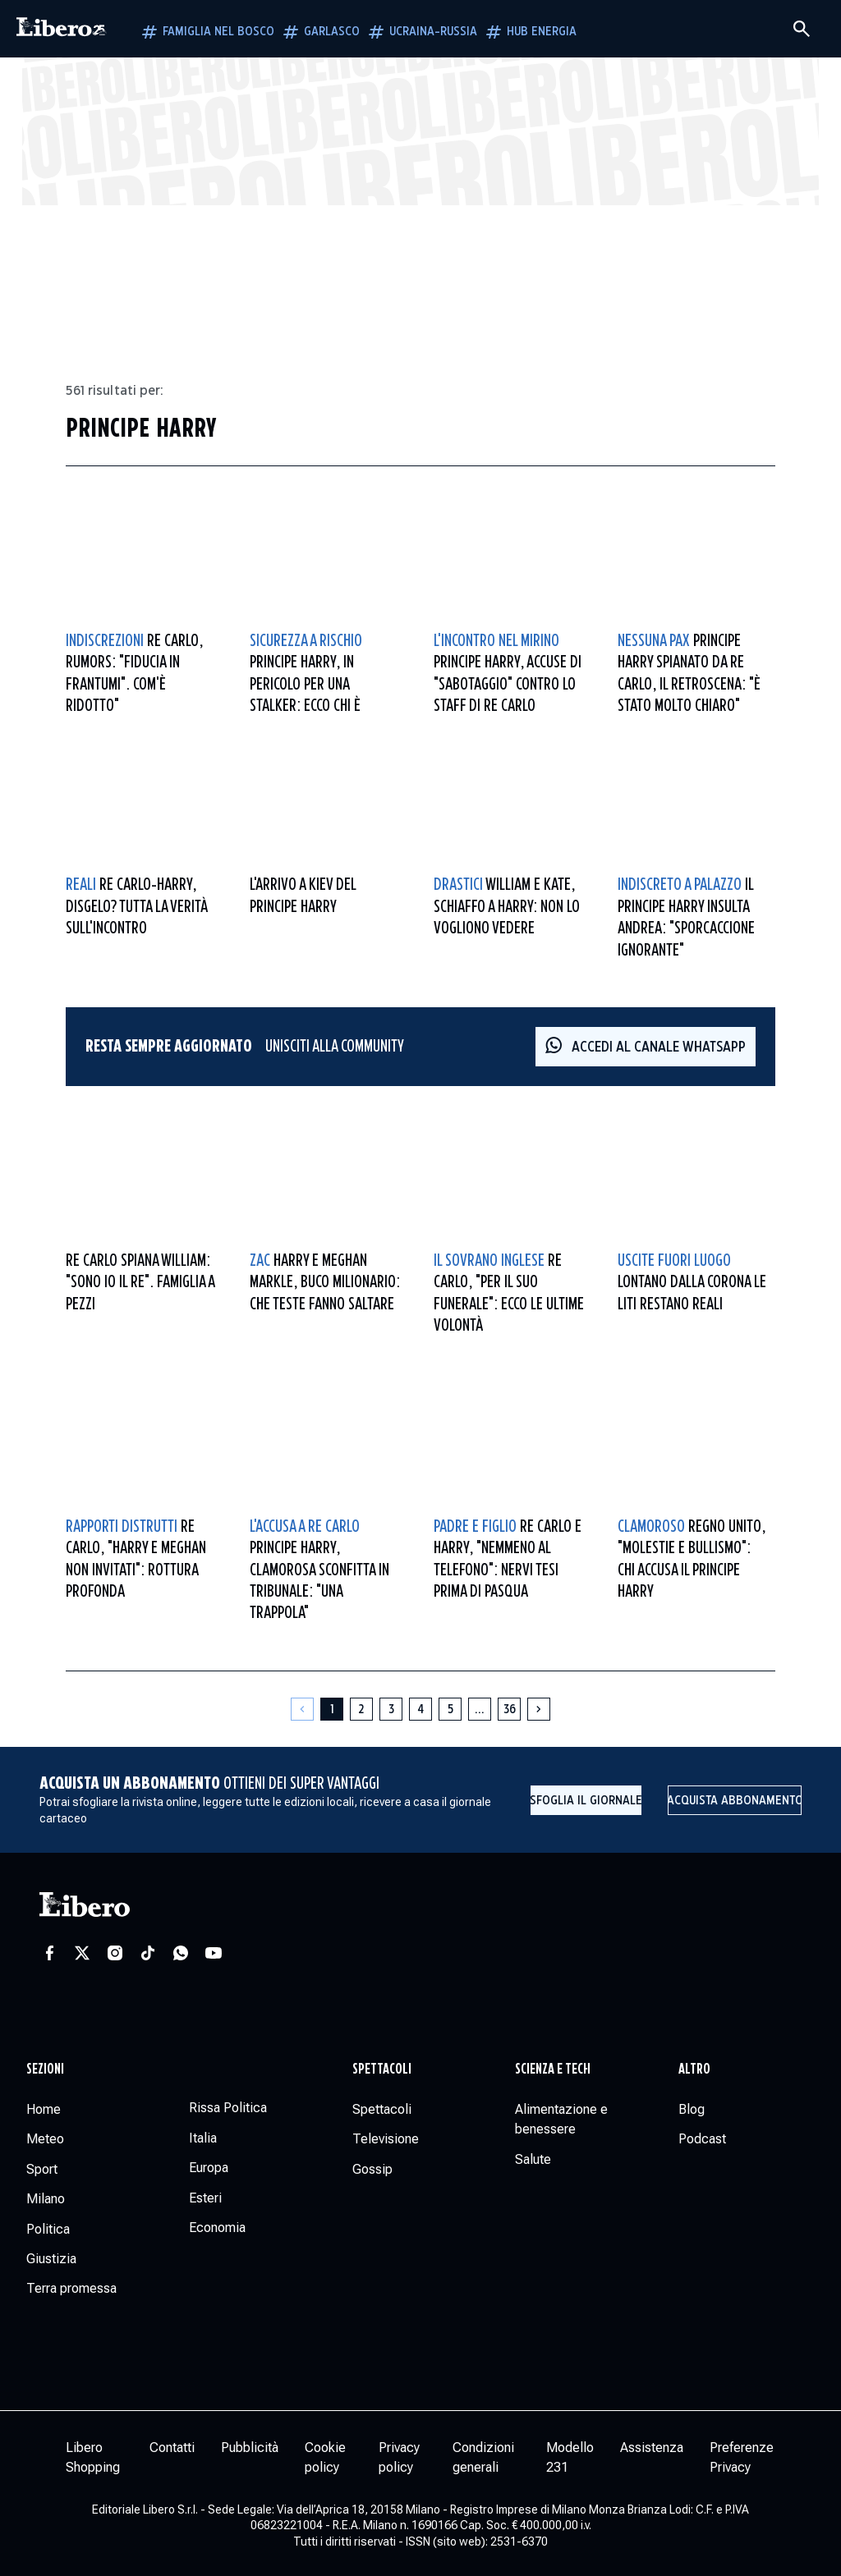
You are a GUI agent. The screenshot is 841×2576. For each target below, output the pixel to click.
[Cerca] (802, 28)
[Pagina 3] (390, 1709)
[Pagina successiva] (538, 1709)
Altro (694, 2069)
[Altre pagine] (479, 1709)
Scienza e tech (553, 2069)
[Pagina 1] (331, 1709)
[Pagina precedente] (302, 1709)
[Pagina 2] (361, 1709)
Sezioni (45, 2069)
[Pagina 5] (450, 1709)
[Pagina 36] (509, 1709)
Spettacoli (381, 2069)
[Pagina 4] (420, 1709)
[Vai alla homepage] (61, 29)
